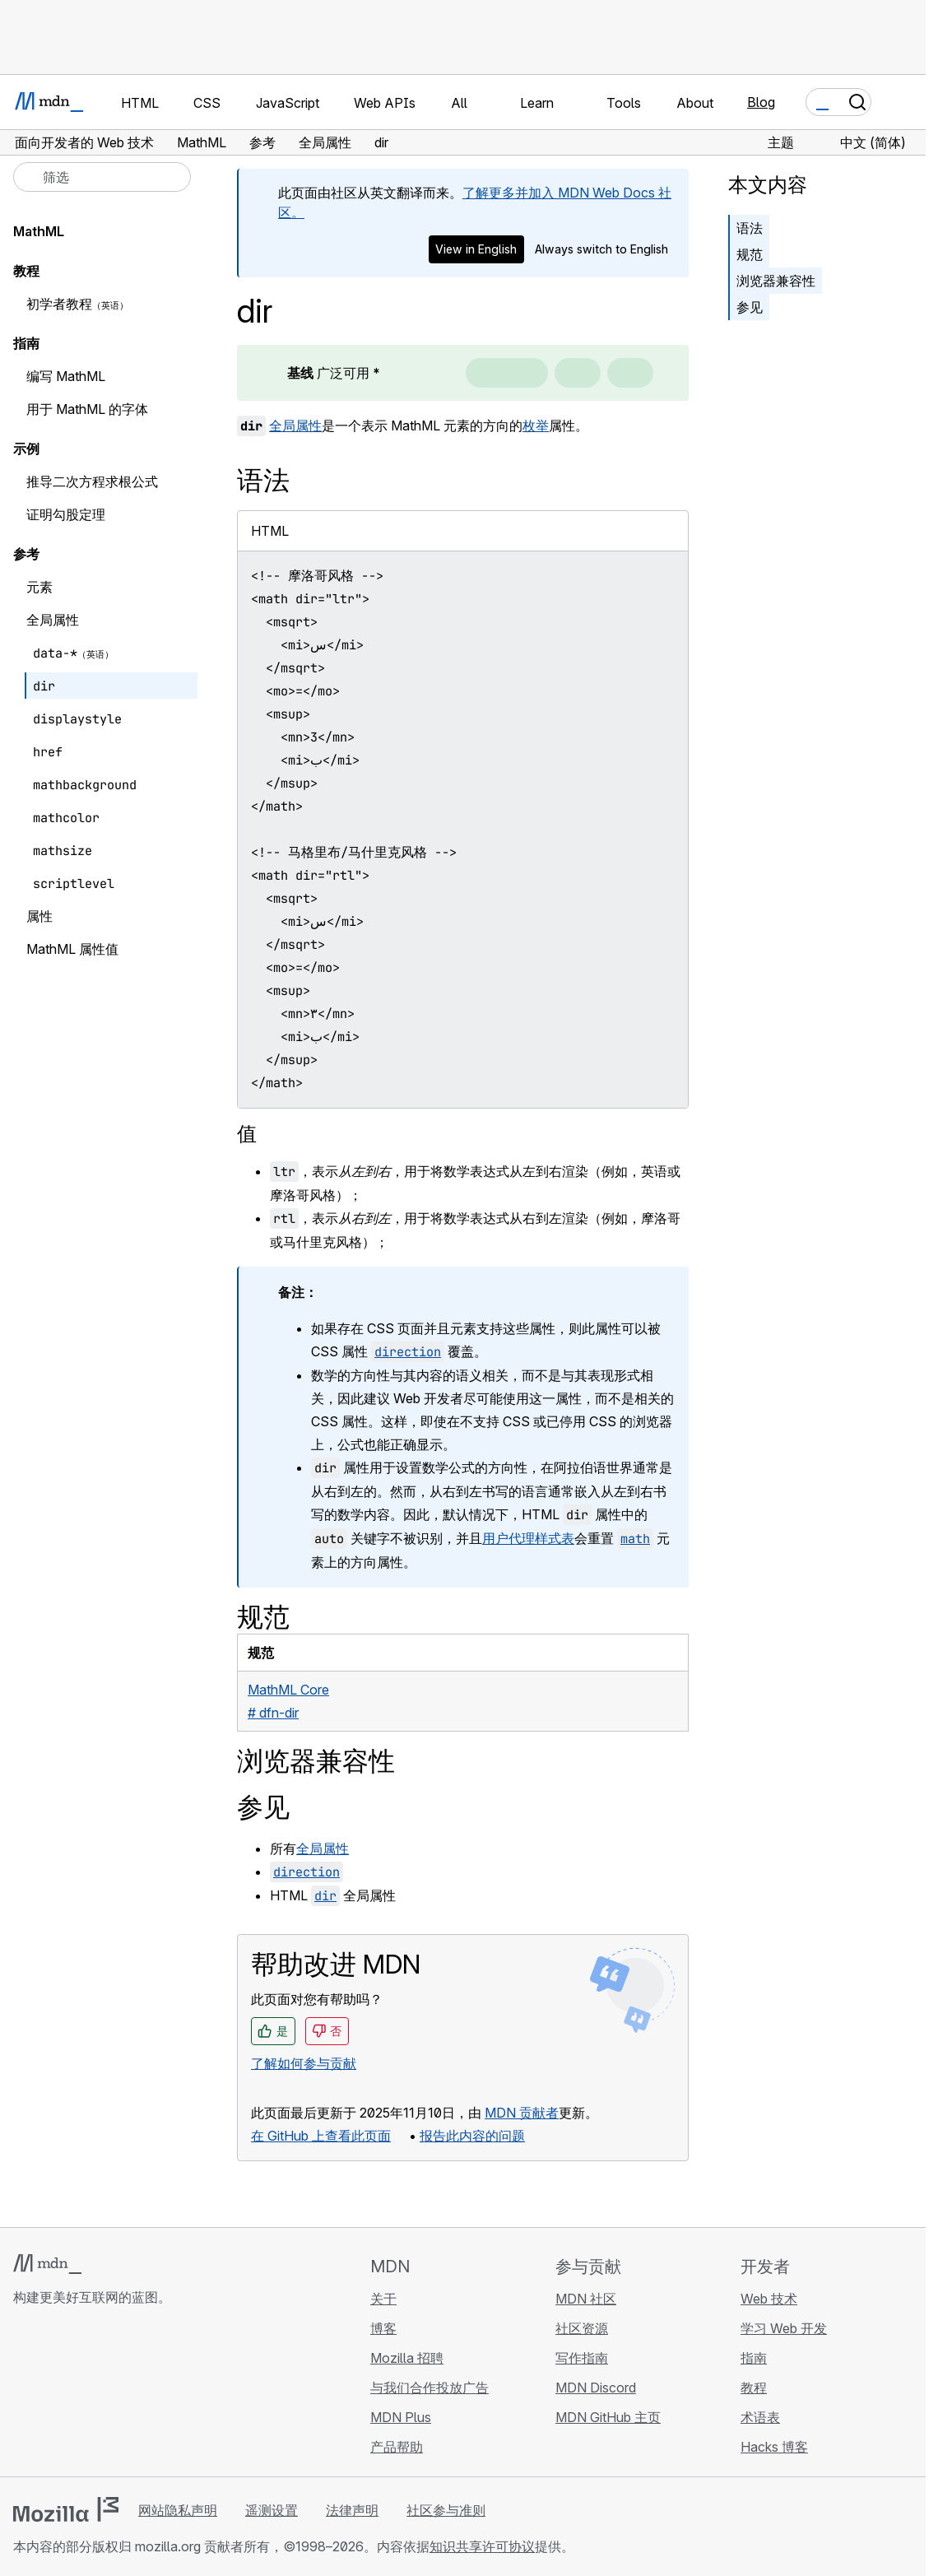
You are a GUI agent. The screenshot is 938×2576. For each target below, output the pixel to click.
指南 (26, 343)
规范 (749, 254)
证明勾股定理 (65, 514)
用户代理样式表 (528, 1538)
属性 (39, 916)
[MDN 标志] (47, 2264)
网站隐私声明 (177, 2510)
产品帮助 (396, 2447)
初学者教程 (59, 303)
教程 (26, 271)
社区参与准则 (445, 2510)
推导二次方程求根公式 (92, 481)
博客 (383, 2328)
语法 (749, 228)
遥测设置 (271, 2510)
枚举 (535, 425)
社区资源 (581, 2328)
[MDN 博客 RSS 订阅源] (141, 2395)
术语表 (760, 2417)
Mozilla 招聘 (406, 2358)
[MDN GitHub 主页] (23, 2395)
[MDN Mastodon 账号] (112, 2395)
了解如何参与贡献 (303, 2063)
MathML (38, 231)
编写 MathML (65, 376)
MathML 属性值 (72, 949)
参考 (26, 554)
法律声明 (352, 2510)
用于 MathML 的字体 (87, 409)
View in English (476, 249)
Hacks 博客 (774, 2447)
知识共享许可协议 (482, 2546)
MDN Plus (400, 2417)
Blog (761, 102)
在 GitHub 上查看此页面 (321, 2135)
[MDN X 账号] (82, 2395)
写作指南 (581, 2358)
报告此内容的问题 (472, 2135)
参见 (749, 307)
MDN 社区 (585, 2298)
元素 (39, 587)
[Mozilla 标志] (65, 2509)
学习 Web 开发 (784, 2328)
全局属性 (295, 425)
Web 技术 (769, 2298)
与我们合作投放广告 (429, 2387)
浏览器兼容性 (775, 280)
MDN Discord (595, 2387)
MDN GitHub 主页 (608, 2417)
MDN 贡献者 (522, 2112)
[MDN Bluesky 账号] (53, 2395)
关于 (383, 2298)
